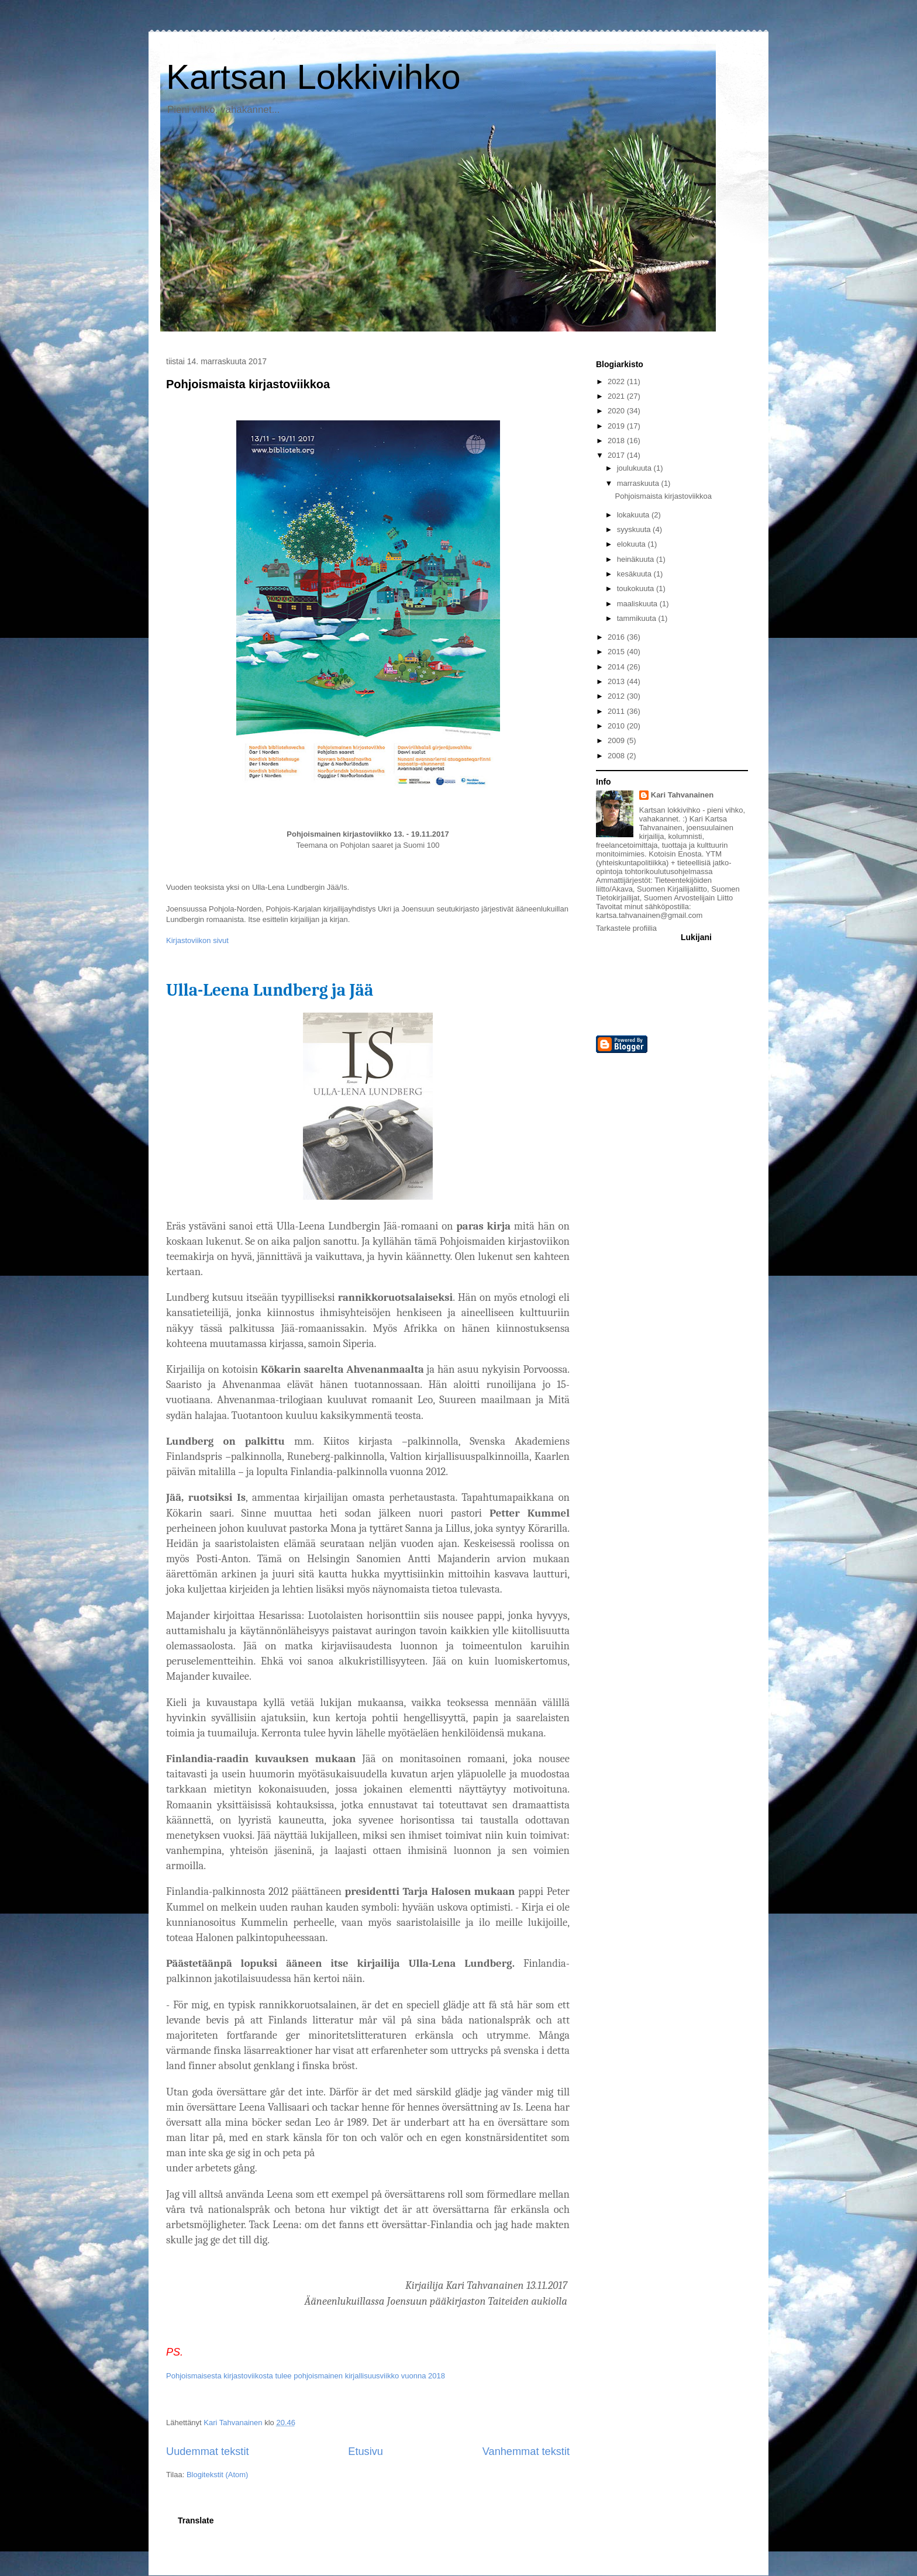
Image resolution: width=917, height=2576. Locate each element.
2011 (617, 711)
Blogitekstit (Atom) (217, 2474)
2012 (617, 696)
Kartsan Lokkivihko (313, 76)
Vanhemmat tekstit (526, 2451)
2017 (617, 455)
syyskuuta (635, 529)
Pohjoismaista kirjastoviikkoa (248, 384)
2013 (617, 681)
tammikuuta (638, 618)
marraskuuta (639, 483)
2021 (617, 396)
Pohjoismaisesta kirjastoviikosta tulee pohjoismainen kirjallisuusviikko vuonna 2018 (305, 2375)
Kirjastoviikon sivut (197, 940)
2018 (617, 440)
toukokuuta (636, 588)
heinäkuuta (636, 559)
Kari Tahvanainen (682, 794)
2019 (617, 426)
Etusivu (365, 2451)
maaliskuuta (638, 603)
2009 (617, 740)
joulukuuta (635, 468)
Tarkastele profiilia (626, 928)
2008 (617, 755)
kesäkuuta (635, 573)
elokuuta (632, 544)
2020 (617, 410)
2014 (617, 666)
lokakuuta (634, 514)
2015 (617, 651)
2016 (617, 637)
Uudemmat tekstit (207, 2451)
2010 (617, 725)
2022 (617, 381)
